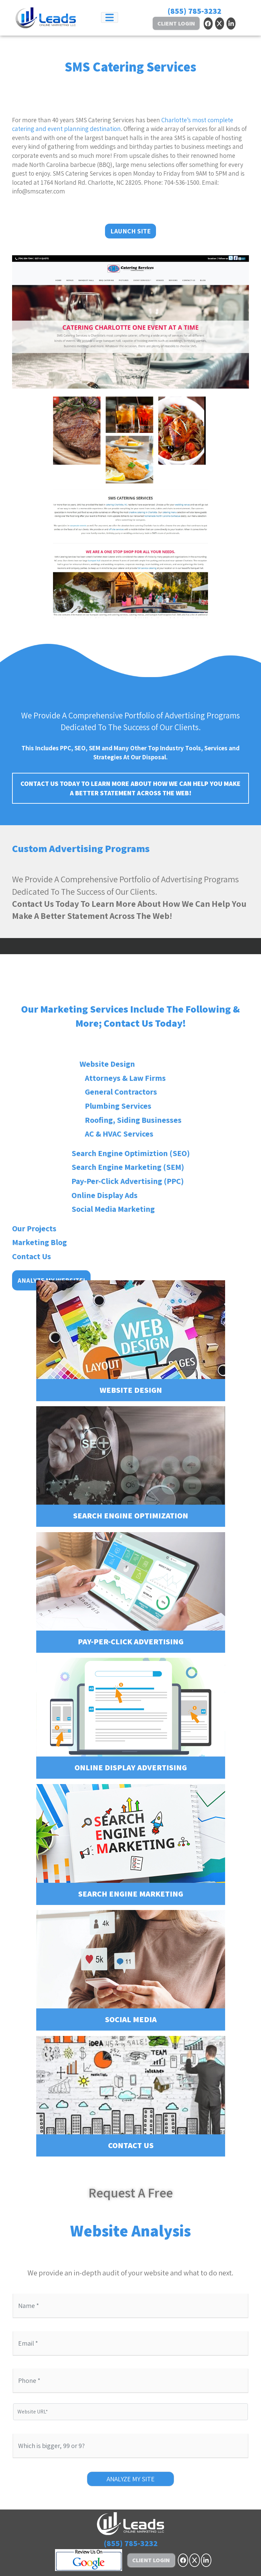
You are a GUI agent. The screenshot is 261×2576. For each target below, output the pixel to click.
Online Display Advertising (130, 1718)
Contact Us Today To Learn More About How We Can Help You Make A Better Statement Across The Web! (130, 788)
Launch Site (130, 231)
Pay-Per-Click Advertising (130, 1592)
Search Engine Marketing (130, 1844)
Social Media (130, 1970)
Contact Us (31, 1482)
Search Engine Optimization (130, 1466)
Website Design (130, 1340)
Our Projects (34, 1454)
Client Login (176, 23)
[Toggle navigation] (109, 17)
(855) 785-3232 (194, 10)
